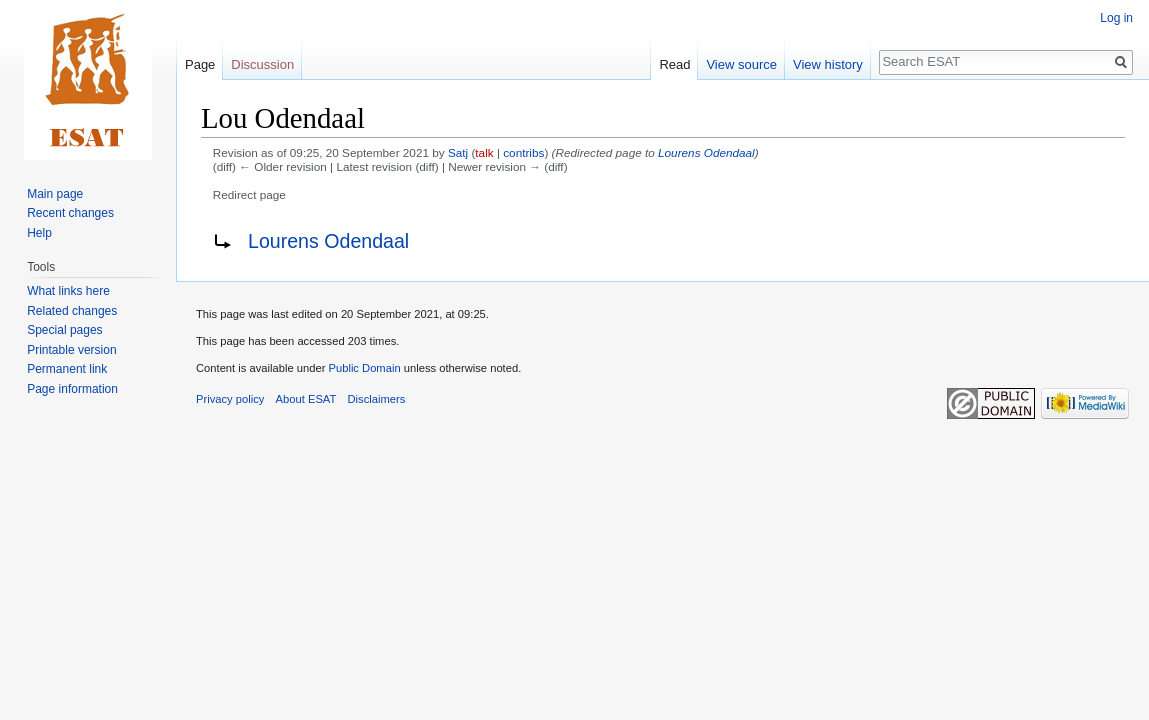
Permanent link (67, 369)
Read (674, 64)
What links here (68, 291)
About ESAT (306, 399)
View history (828, 64)
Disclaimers (377, 399)
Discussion (262, 64)
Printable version (71, 350)
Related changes (72, 311)
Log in (1116, 18)
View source (741, 64)
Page (200, 64)
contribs (523, 152)
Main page (55, 194)
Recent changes (70, 213)
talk (484, 152)
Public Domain (364, 368)
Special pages (64, 330)
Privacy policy (230, 399)
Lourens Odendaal (706, 152)
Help (39, 233)
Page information (72, 389)
